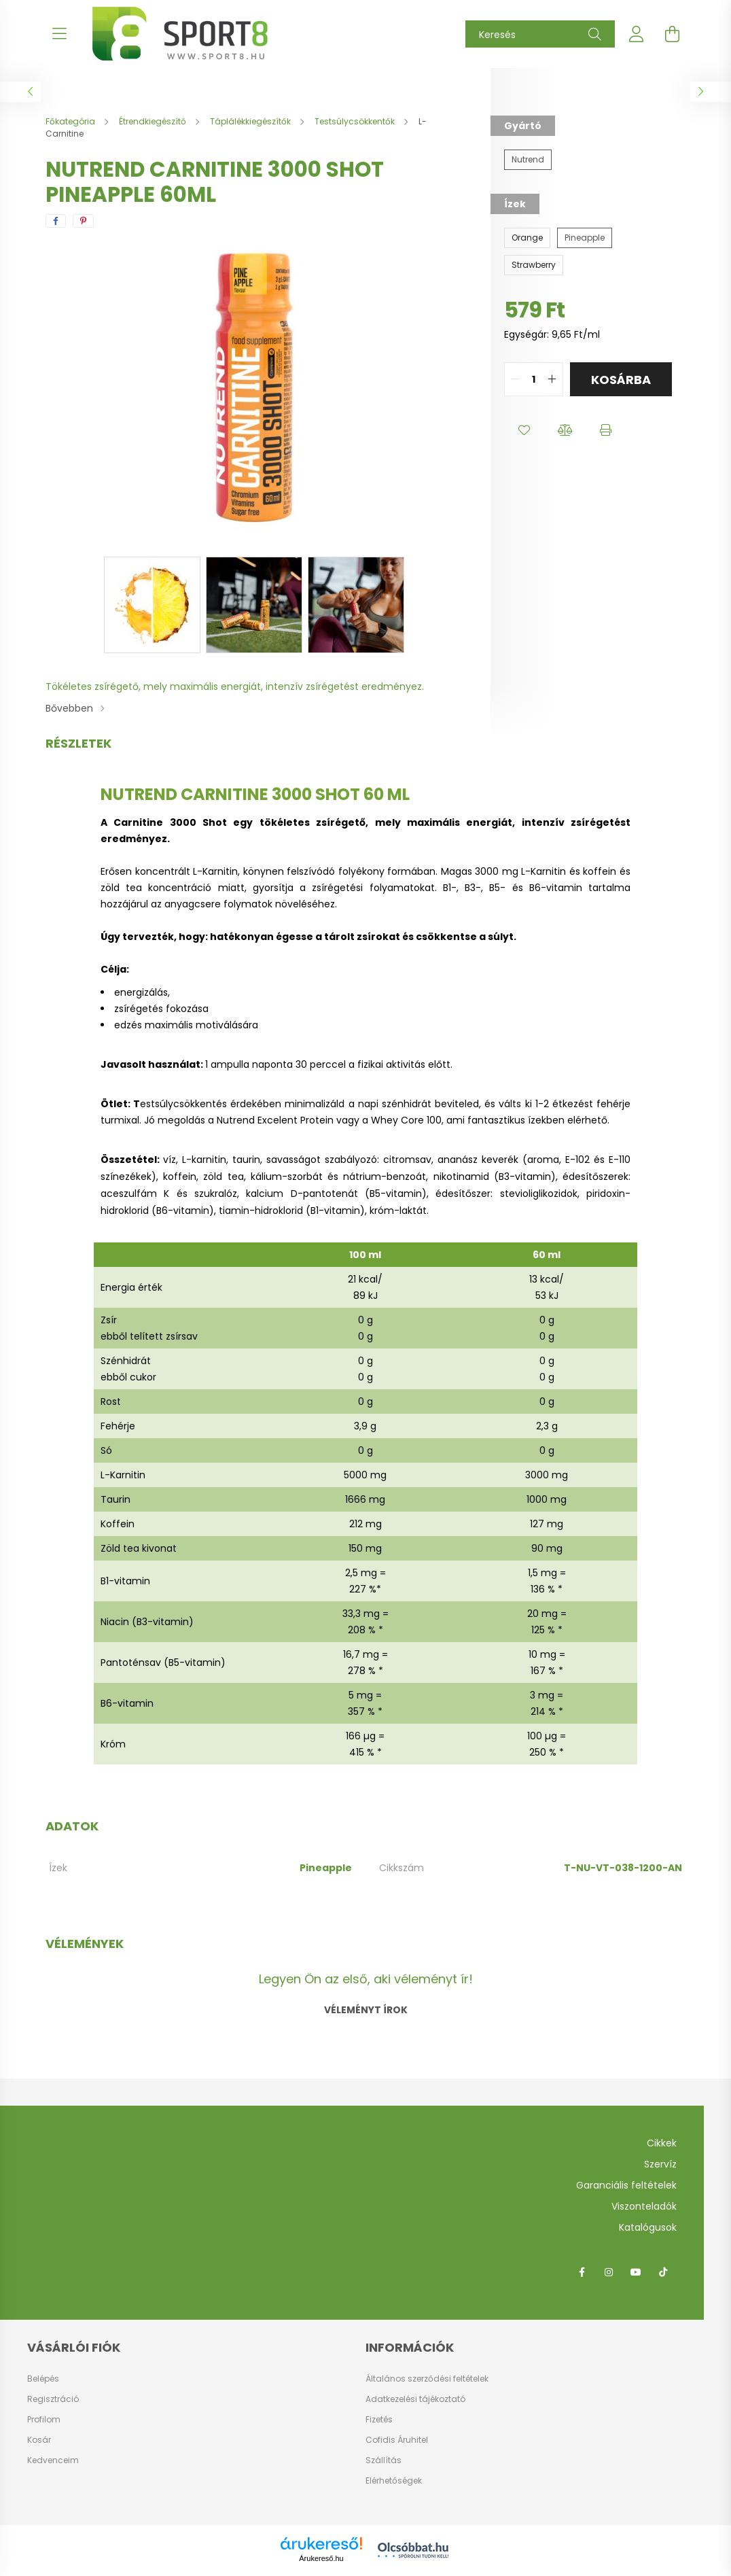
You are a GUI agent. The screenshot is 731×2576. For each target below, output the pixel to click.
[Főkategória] (71, 121)
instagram (608, 2272)
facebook (581, 2272)
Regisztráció (53, 2399)
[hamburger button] (59, 34)
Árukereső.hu (321, 2558)
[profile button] (636, 34)
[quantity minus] (515, 379)
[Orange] (527, 238)
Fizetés (379, 2419)
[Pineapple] (584, 238)
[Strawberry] (533, 265)
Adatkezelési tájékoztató (415, 2399)
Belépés (43, 2379)
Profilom (43, 2419)
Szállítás (384, 2460)
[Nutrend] (528, 160)
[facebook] (56, 221)
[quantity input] (533, 379)
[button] (524, 430)
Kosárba (621, 379)
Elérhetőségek (394, 2480)
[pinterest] (83, 221)
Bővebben (69, 708)
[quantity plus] (552, 379)
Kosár (39, 2440)
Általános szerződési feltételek (427, 2378)
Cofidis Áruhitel (397, 2440)
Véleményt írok (366, 2010)
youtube (635, 2272)
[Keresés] (540, 34)
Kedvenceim (53, 2460)
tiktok (663, 2272)
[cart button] (671, 34)
